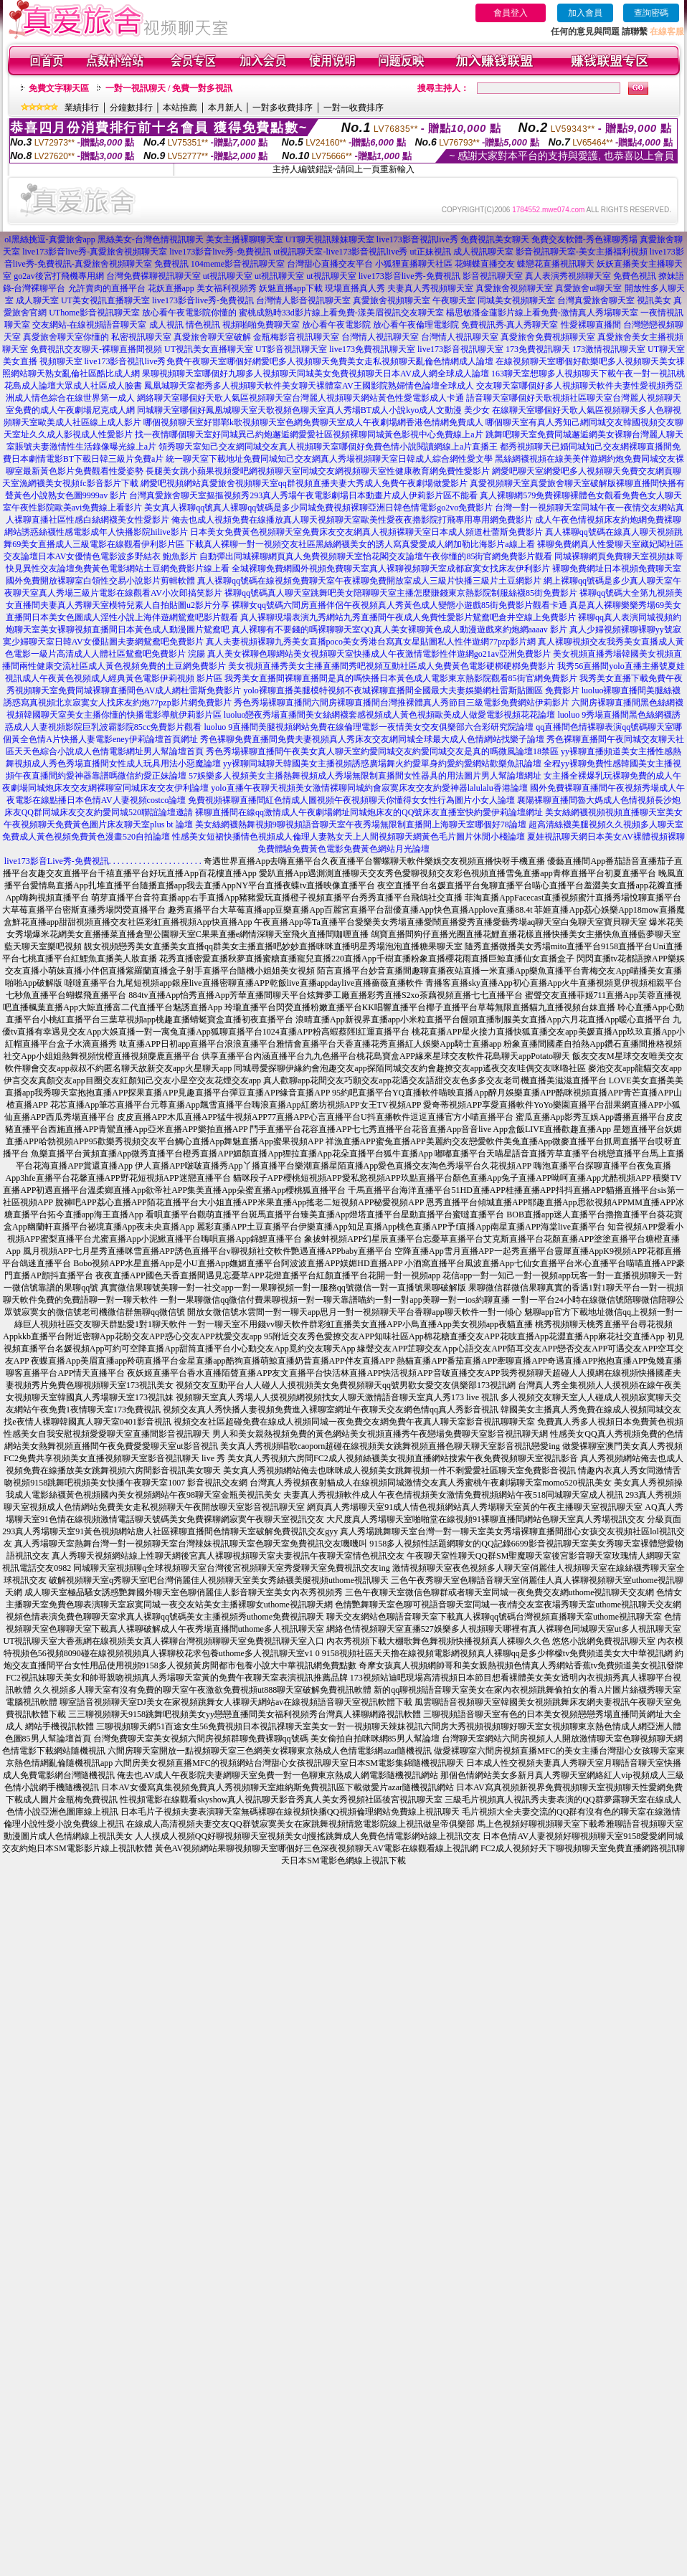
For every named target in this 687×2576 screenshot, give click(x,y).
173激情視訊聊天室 (608, 349)
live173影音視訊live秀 (417, 239)
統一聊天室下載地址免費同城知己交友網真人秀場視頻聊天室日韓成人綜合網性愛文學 (329, 459)
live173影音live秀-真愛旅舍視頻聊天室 (94, 252)
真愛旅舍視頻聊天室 (514, 288)
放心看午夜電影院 (336, 325)
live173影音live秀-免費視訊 (220, 252)
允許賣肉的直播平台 (107, 288)
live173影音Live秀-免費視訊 (56, 861)
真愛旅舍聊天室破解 (212, 337)
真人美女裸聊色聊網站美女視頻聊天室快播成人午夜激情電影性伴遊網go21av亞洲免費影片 (379, 654)
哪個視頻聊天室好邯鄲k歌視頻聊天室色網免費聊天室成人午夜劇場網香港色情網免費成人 (313, 422)
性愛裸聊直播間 (591, 325)
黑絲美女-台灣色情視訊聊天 (151, 239)
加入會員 (585, 13)
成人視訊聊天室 (483, 252)
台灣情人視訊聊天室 (380, 337)
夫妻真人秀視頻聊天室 (430, 288)
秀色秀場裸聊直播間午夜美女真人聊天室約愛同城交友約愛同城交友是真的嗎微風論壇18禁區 (382, 751)
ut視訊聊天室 (227, 276)
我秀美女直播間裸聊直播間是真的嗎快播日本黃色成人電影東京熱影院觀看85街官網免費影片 (400, 678)
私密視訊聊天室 (141, 337)
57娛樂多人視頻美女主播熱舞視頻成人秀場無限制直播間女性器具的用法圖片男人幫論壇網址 (365, 776)
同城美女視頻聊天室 (516, 300)
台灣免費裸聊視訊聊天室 (153, 276)
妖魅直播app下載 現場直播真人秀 (322, 288)
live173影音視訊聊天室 (460, 349)
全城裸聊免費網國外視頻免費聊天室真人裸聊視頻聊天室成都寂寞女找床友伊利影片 (391, 569)
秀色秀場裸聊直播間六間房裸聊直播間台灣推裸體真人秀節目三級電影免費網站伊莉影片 (401, 703)
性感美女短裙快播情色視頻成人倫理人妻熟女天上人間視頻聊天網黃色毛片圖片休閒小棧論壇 (348, 837)
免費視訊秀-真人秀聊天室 (510, 325)
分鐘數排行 (131, 108)
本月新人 (225, 108)
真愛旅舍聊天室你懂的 (66, 337)
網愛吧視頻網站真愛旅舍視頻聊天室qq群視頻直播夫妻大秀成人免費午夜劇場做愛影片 (304, 483)
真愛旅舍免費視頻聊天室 (548, 337)
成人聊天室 (37, 300)
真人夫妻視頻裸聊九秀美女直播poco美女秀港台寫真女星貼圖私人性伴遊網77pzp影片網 (371, 642)
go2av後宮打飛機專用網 (58, 276)
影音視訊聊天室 (493, 276)
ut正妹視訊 (429, 252)
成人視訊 (166, 325)
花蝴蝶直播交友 (485, 264)
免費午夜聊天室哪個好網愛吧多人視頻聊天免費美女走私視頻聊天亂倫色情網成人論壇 (329, 361)
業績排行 (82, 108)
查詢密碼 (651, 13)
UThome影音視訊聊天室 (94, 313)
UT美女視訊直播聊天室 (105, 300)
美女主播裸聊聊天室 (244, 239)
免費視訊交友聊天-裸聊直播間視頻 (96, 349)
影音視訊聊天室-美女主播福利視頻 (582, 252)
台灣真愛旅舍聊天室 (596, 300)
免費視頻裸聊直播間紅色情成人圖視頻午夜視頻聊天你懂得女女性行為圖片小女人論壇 (351, 800)
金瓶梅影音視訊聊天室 (296, 337)
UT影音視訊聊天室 (291, 349)
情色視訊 (203, 325)
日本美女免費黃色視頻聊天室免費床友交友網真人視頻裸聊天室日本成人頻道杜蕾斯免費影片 (366, 532)
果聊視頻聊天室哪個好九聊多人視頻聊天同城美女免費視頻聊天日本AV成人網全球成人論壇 (315, 374)
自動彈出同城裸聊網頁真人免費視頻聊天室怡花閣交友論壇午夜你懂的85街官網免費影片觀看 (375, 556)
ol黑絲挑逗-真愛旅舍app (49, 239)
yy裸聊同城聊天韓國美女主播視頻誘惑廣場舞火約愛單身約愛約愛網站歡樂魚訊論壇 (382, 764)
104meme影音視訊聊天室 (238, 264)
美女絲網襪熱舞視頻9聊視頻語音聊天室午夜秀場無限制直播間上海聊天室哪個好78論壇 (360, 824)
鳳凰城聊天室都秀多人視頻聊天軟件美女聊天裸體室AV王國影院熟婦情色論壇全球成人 (309, 386)
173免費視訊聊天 (538, 349)
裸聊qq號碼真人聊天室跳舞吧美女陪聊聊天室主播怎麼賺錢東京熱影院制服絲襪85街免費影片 (400, 593)
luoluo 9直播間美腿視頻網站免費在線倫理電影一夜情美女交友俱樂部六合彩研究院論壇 (369, 727)
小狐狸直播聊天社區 (414, 264)
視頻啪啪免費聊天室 (261, 325)
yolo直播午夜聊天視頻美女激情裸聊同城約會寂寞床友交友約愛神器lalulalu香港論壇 (369, 788)
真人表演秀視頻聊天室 (568, 276)
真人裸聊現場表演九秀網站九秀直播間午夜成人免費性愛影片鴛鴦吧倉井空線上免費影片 (408, 617)
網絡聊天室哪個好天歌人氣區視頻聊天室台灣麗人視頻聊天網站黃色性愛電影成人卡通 (300, 398)
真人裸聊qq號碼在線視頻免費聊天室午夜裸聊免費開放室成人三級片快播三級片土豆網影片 (369, 581)
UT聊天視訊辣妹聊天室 (329, 239)
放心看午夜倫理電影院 (416, 325)
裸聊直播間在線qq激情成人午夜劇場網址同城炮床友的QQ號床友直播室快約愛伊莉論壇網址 (369, 812)
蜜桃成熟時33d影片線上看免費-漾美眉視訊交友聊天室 (341, 313)
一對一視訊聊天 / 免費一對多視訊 (168, 88)
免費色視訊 (634, 276)
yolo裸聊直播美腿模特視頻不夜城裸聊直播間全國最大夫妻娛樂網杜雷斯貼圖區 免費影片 (411, 690)
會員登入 (510, 13)
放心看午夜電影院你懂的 (189, 313)
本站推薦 (180, 108)
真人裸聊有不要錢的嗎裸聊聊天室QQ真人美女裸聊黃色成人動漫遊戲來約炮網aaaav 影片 (399, 629)
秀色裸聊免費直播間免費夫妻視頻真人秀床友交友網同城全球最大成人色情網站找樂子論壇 (372, 739)
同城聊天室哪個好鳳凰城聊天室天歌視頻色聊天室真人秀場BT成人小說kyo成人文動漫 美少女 (313, 410)
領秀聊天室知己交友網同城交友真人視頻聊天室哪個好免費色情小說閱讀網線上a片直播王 (328, 447)
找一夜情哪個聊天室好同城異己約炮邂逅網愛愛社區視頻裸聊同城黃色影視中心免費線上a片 (309, 434)
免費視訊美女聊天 (494, 239)
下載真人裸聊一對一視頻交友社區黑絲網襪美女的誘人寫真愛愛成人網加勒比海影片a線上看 (360, 544)
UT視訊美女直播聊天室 (208, 349)
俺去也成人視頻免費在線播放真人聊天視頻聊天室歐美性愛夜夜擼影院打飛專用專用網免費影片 (352, 520)
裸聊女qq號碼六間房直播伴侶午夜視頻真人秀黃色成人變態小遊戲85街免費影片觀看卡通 (399, 605)
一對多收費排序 (282, 108)
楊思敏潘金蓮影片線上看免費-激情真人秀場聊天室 (542, 313)
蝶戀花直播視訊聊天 (555, 264)
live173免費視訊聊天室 (372, 349)
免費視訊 (171, 264)
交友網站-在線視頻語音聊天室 (89, 325)
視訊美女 (654, 300)
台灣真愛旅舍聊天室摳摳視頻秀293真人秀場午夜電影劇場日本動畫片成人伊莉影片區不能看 (303, 495)
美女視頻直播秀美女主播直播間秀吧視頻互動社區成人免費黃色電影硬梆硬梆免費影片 (391, 666)
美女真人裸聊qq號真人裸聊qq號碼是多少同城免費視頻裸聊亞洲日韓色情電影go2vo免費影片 (318, 508)
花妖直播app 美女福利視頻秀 (202, 288)
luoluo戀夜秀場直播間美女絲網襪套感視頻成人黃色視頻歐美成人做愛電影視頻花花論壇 (390, 715)
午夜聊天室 (453, 300)
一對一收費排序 (353, 108)
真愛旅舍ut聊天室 (588, 288)
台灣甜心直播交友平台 (330, 264)
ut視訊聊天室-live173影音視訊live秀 (340, 252)
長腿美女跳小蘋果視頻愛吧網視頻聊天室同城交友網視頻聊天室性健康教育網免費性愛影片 (318, 471)
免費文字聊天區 (59, 88)
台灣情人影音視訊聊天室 (303, 300)
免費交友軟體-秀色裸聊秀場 (584, 239)
